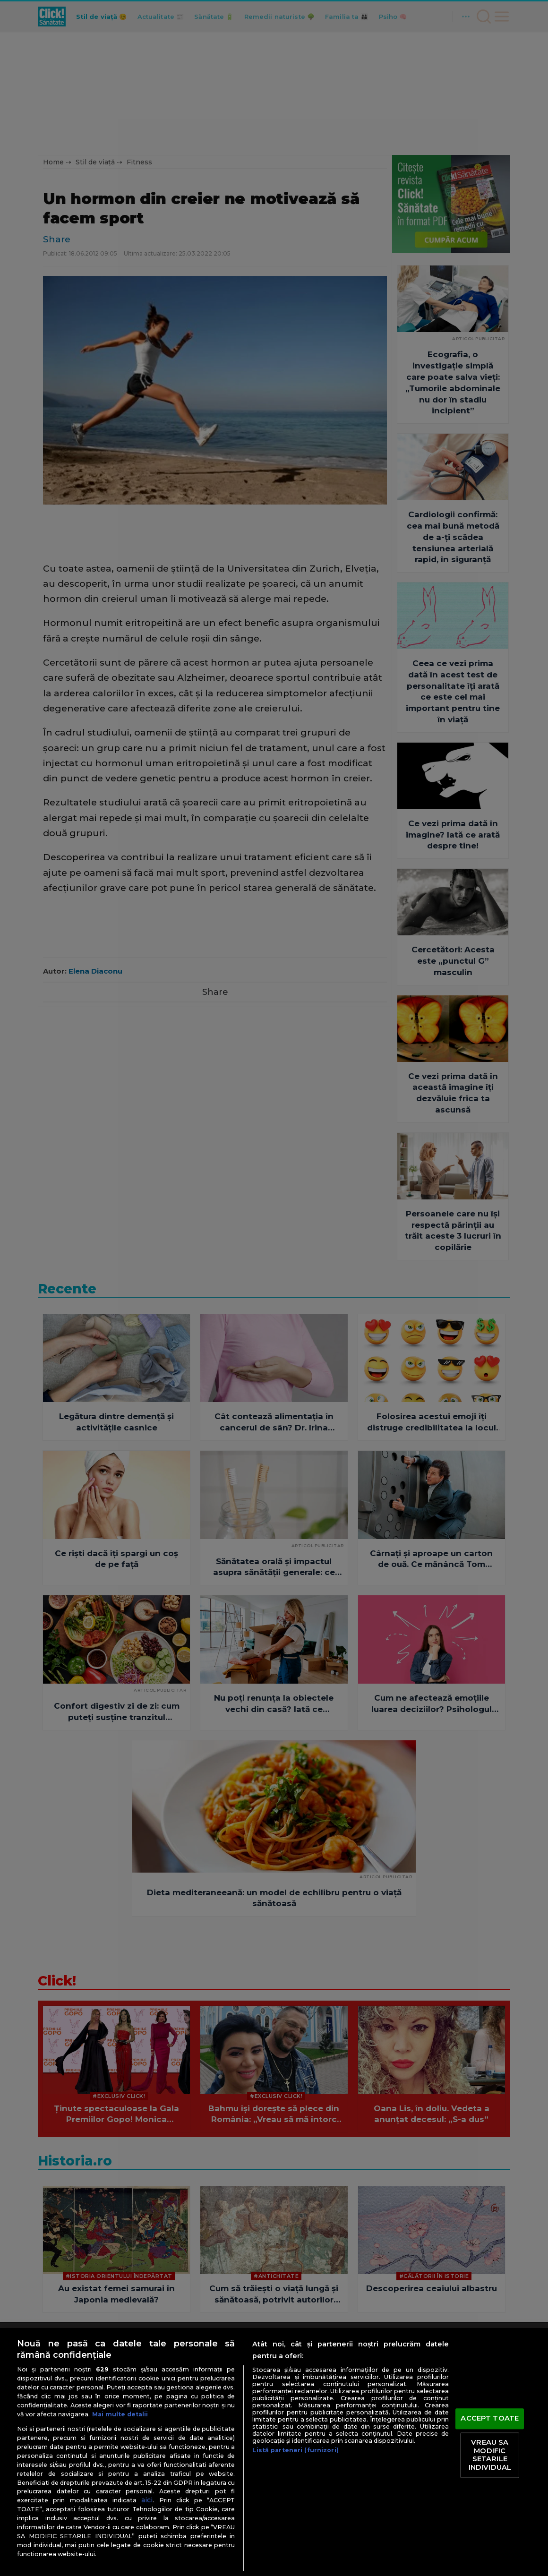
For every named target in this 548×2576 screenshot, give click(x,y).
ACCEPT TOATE (490, 2418)
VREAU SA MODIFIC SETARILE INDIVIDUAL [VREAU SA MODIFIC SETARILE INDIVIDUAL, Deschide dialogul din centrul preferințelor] (490, 2455)
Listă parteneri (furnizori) (295, 2450)
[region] (274, 2452)
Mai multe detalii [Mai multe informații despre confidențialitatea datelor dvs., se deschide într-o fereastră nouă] (120, 2414)
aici (147, 2500)
